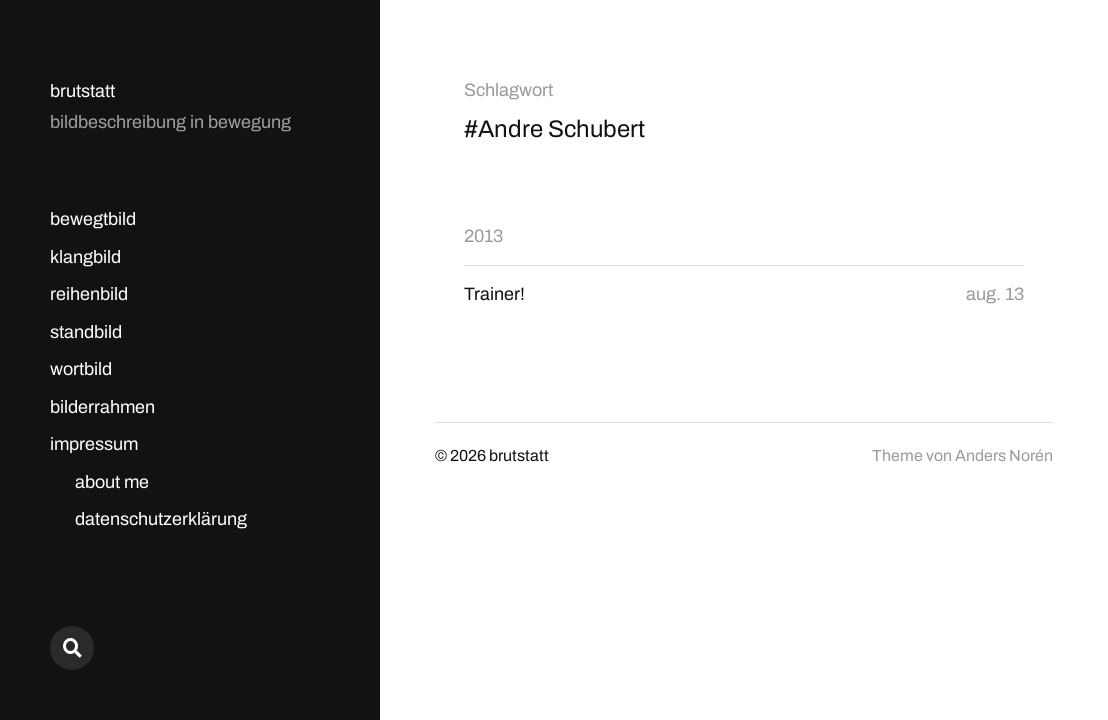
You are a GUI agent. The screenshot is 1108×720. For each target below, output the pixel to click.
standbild (86, 332)
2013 (483, 236)
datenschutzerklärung (161, 519)
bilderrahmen (102, 407)
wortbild (81, 369)
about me (112, 482)
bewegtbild (93, 219)
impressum (94, 444)
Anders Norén (1004, 455)
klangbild (85, 257)
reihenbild (89, 294)
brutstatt (82, 91)
